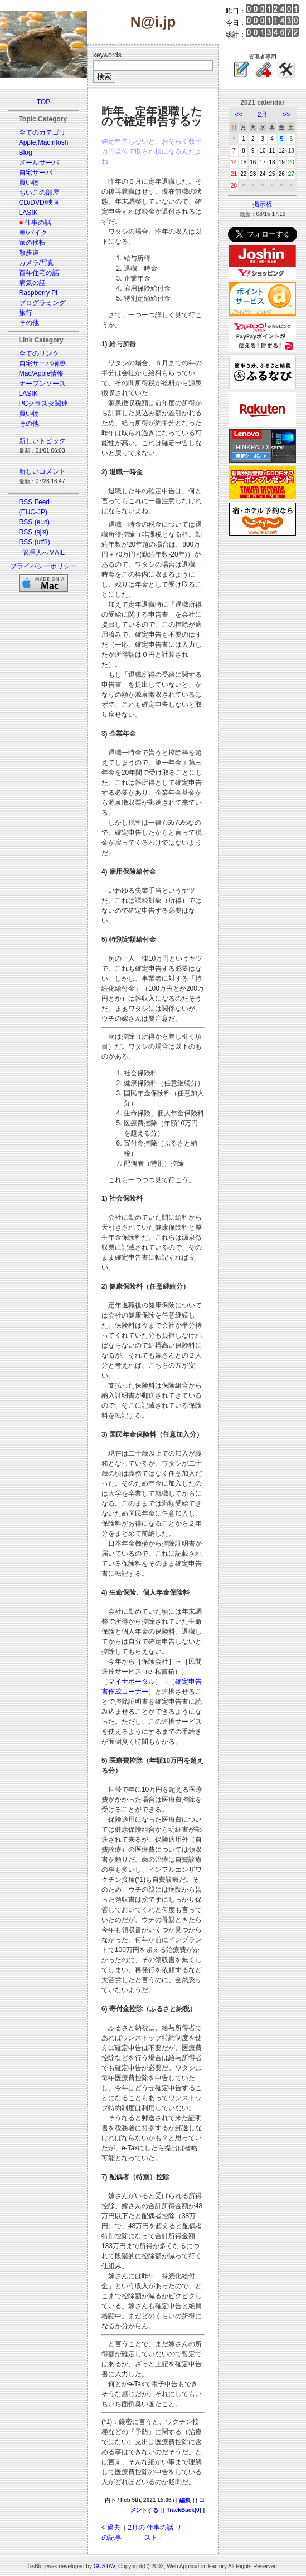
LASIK (28, 213)
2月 (263, 115)
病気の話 (32, 283)
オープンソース (42, 383)
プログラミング (42, 303)
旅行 (25, 313)
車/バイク (33, 233)
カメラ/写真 (36, 263)
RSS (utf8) (34, 542)
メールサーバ (39, 162)
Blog (25, 152)
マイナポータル (131, 1681)
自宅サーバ (35, 172)
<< (238, 115)
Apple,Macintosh (44, 142)
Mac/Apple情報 (41, 373)
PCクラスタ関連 (44, 403)
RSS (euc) (34, 522)
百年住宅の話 (39, 273)
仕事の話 (38, 223)
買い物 (29, 182)
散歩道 (29, 253)
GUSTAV (104, 2566)
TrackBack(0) (184, 2510)
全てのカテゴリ (42, 132)
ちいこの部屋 (39, 192)
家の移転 (32, 243)
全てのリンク (39, 353)
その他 (29, 323)
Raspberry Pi (38, 293)
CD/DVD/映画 (39, 203)
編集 (185, 2500)
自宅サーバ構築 (42, 363)
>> (286, 115)
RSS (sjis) (33, 532)
